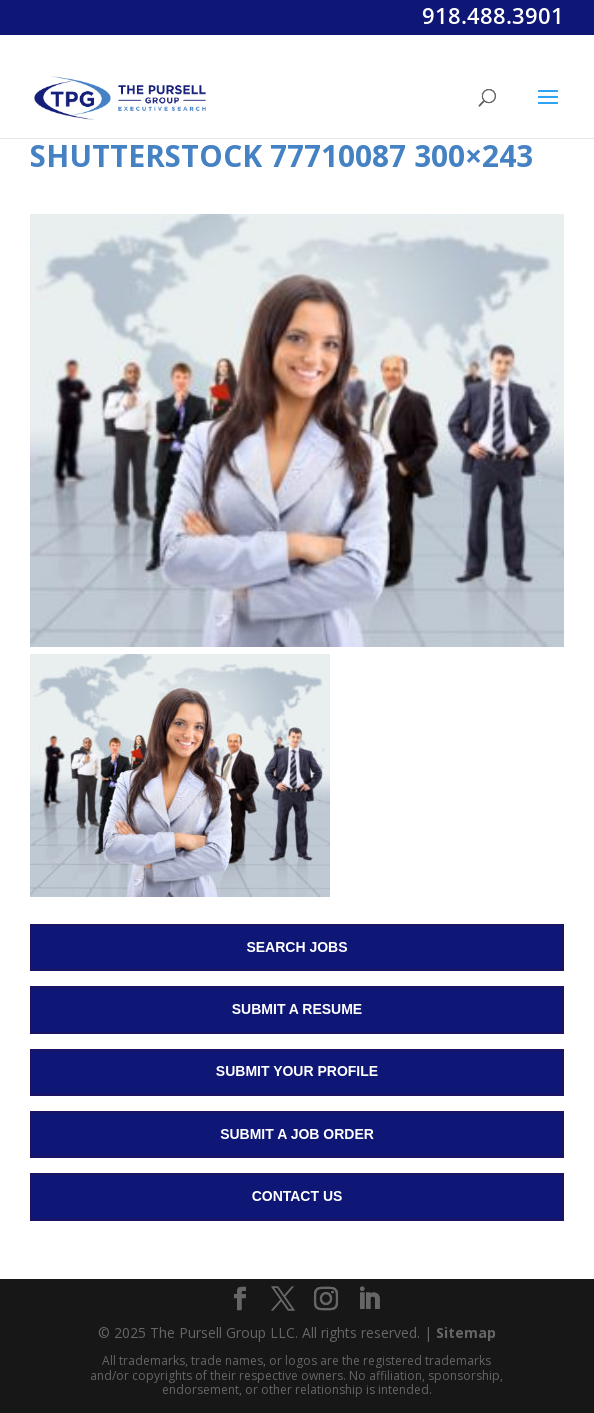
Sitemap (466, 1332)
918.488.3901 (493, 15)
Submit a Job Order (297, 1134)
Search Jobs (296, 947)
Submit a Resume (297, 1009)
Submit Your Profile (297, 1071)
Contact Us (297, 1196)
